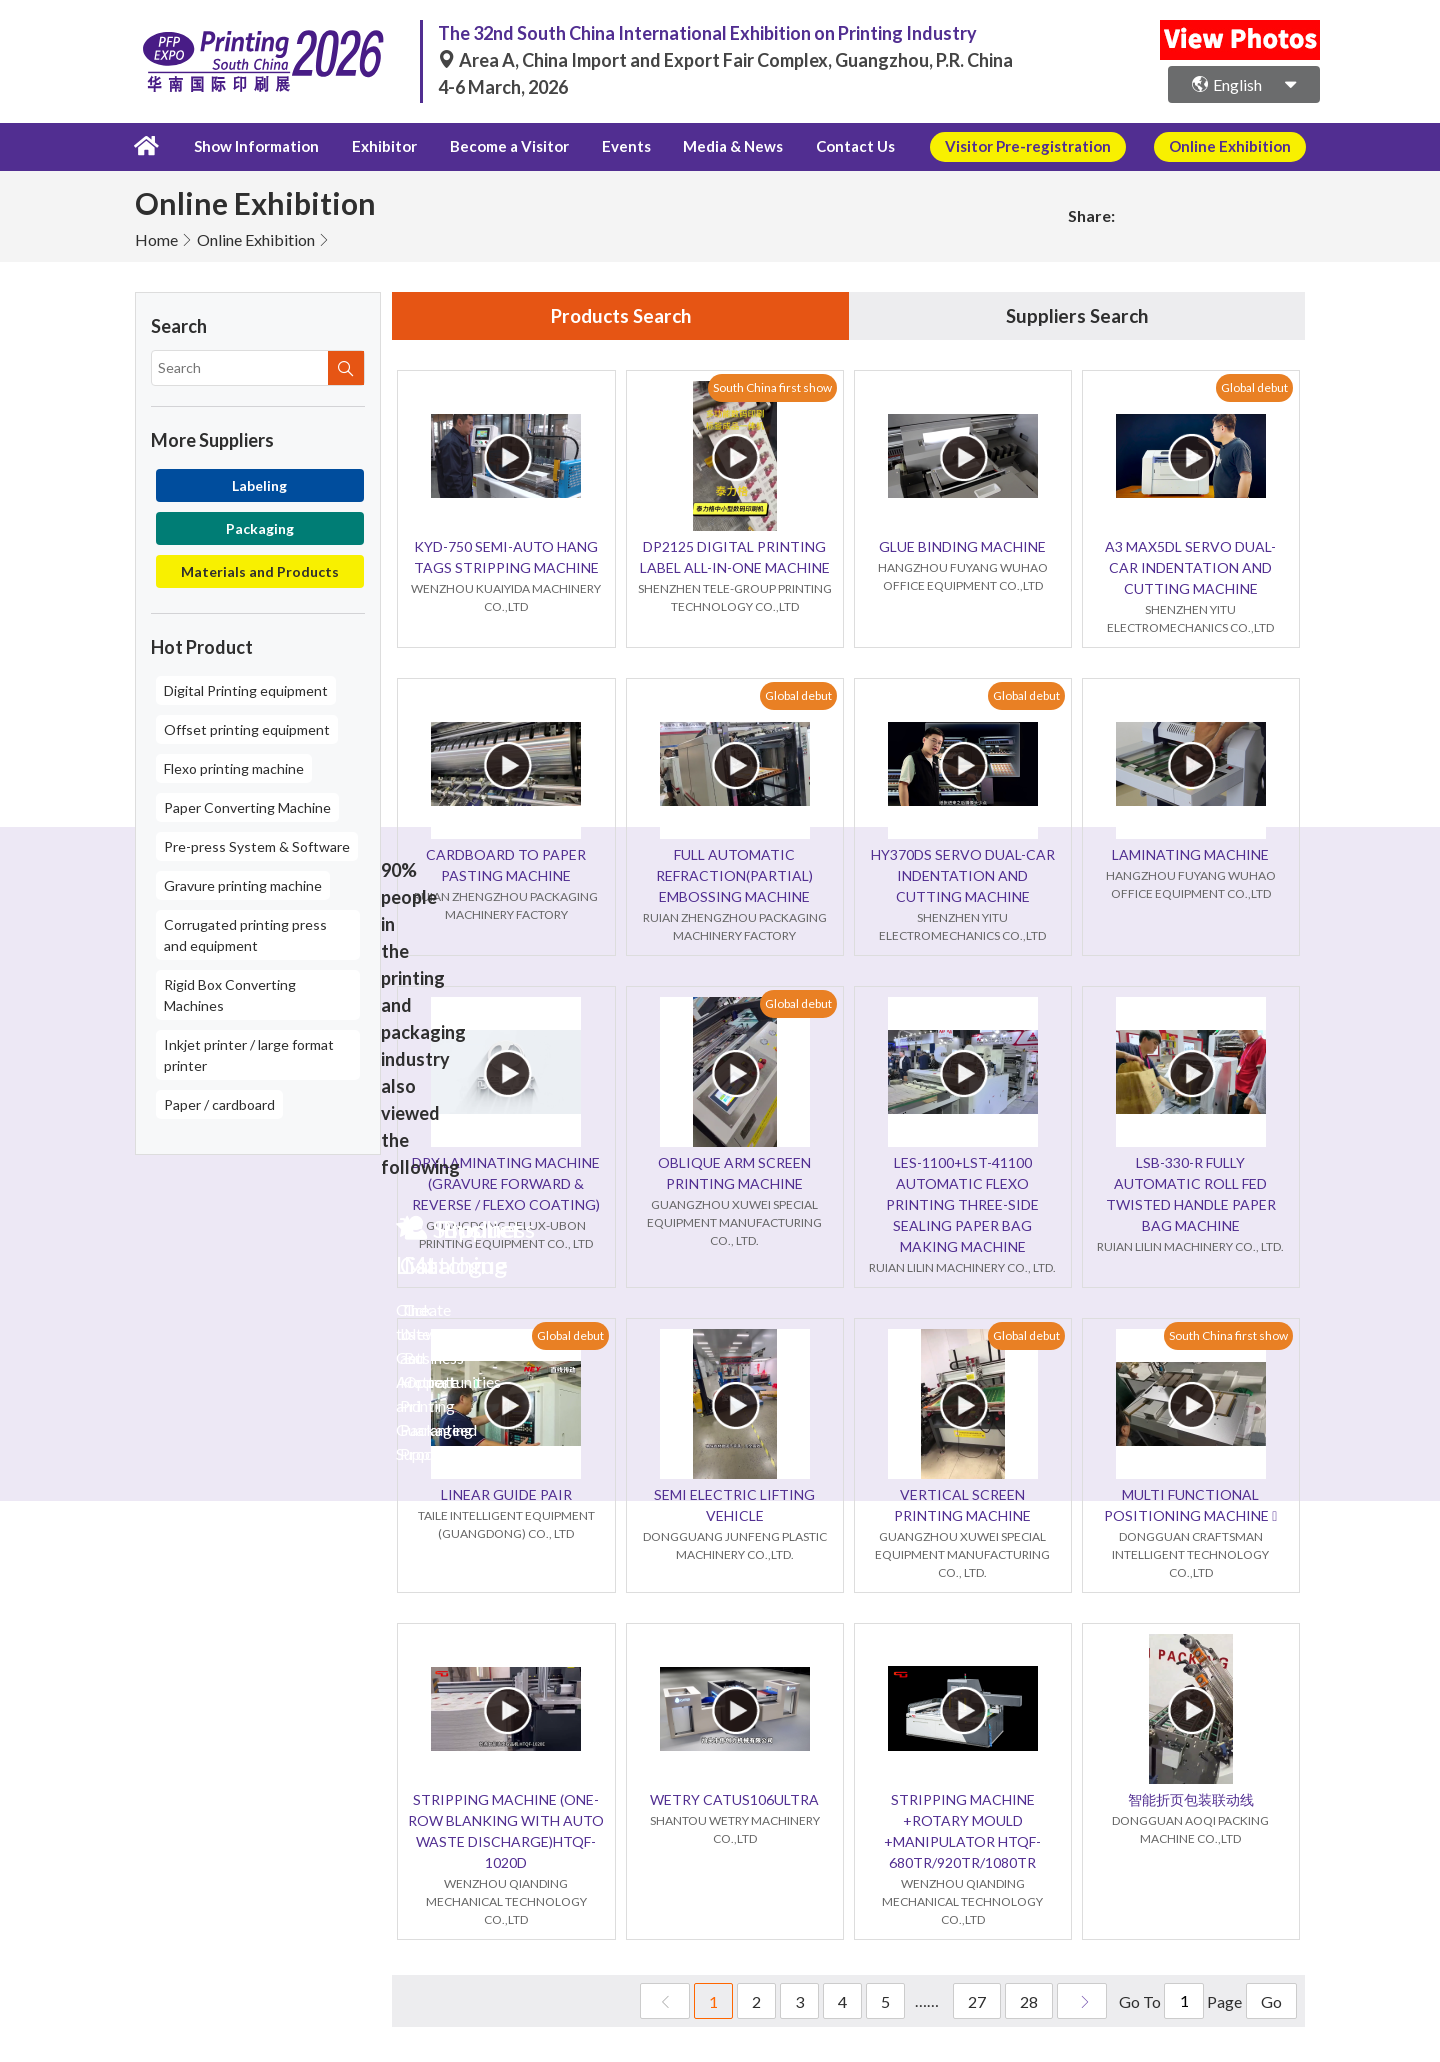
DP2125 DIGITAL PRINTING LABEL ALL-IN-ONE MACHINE (735, 557)
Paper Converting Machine (247, 805)
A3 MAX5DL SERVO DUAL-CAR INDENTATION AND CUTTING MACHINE (1190, 567)
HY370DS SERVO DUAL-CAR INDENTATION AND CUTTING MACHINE (963, 875)
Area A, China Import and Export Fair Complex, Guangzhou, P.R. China (725, 60)
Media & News (712, 146)
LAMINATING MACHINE (1190, 854)
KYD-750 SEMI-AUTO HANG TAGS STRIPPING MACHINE (506, 557)
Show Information (253, 146)
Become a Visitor (499, 146)
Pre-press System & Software (257, 844)
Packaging (260, 526)
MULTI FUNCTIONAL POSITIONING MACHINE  (1190, 1505)
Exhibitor (378, 146)
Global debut (1254, 387)
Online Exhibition (256, 237)
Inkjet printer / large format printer (249, 1053)
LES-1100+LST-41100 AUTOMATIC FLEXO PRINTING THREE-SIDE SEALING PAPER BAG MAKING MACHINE (962, 1204)
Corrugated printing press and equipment (245, 933)
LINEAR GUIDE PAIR (506, 1494)
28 (1029, 2001)
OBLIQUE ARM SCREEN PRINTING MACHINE (734, 1173)
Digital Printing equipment (246, 688)
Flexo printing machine (234, 766)
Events (611, 146)
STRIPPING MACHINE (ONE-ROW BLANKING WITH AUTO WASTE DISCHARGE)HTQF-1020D (506, 1831)
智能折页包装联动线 (1191, 1799)
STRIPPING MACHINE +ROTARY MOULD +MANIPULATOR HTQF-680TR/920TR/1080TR (962, 1831)
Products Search (621, 315)
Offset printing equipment (247, 727)
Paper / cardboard (219, 1102)
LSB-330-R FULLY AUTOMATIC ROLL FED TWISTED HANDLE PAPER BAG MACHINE (1191, 1194)
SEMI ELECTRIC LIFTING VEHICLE (734, 1505)
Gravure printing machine (243, 883)
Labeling (259, 483)
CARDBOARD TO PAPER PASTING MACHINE (506, 865)
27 (977, 2001)
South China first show (772, 387)
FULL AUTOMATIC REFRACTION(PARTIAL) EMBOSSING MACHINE (734, 875)
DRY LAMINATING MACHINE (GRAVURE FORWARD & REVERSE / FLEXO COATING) (506, 1183)
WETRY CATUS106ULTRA (734, 1799)
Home (156, 237)
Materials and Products (260, 569)
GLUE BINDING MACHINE (962, 546)
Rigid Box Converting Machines (230, 993)
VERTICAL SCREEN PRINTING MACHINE (962, 1505)
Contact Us (829, 146)
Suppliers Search (1077, 315)
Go (1271, 2001)
